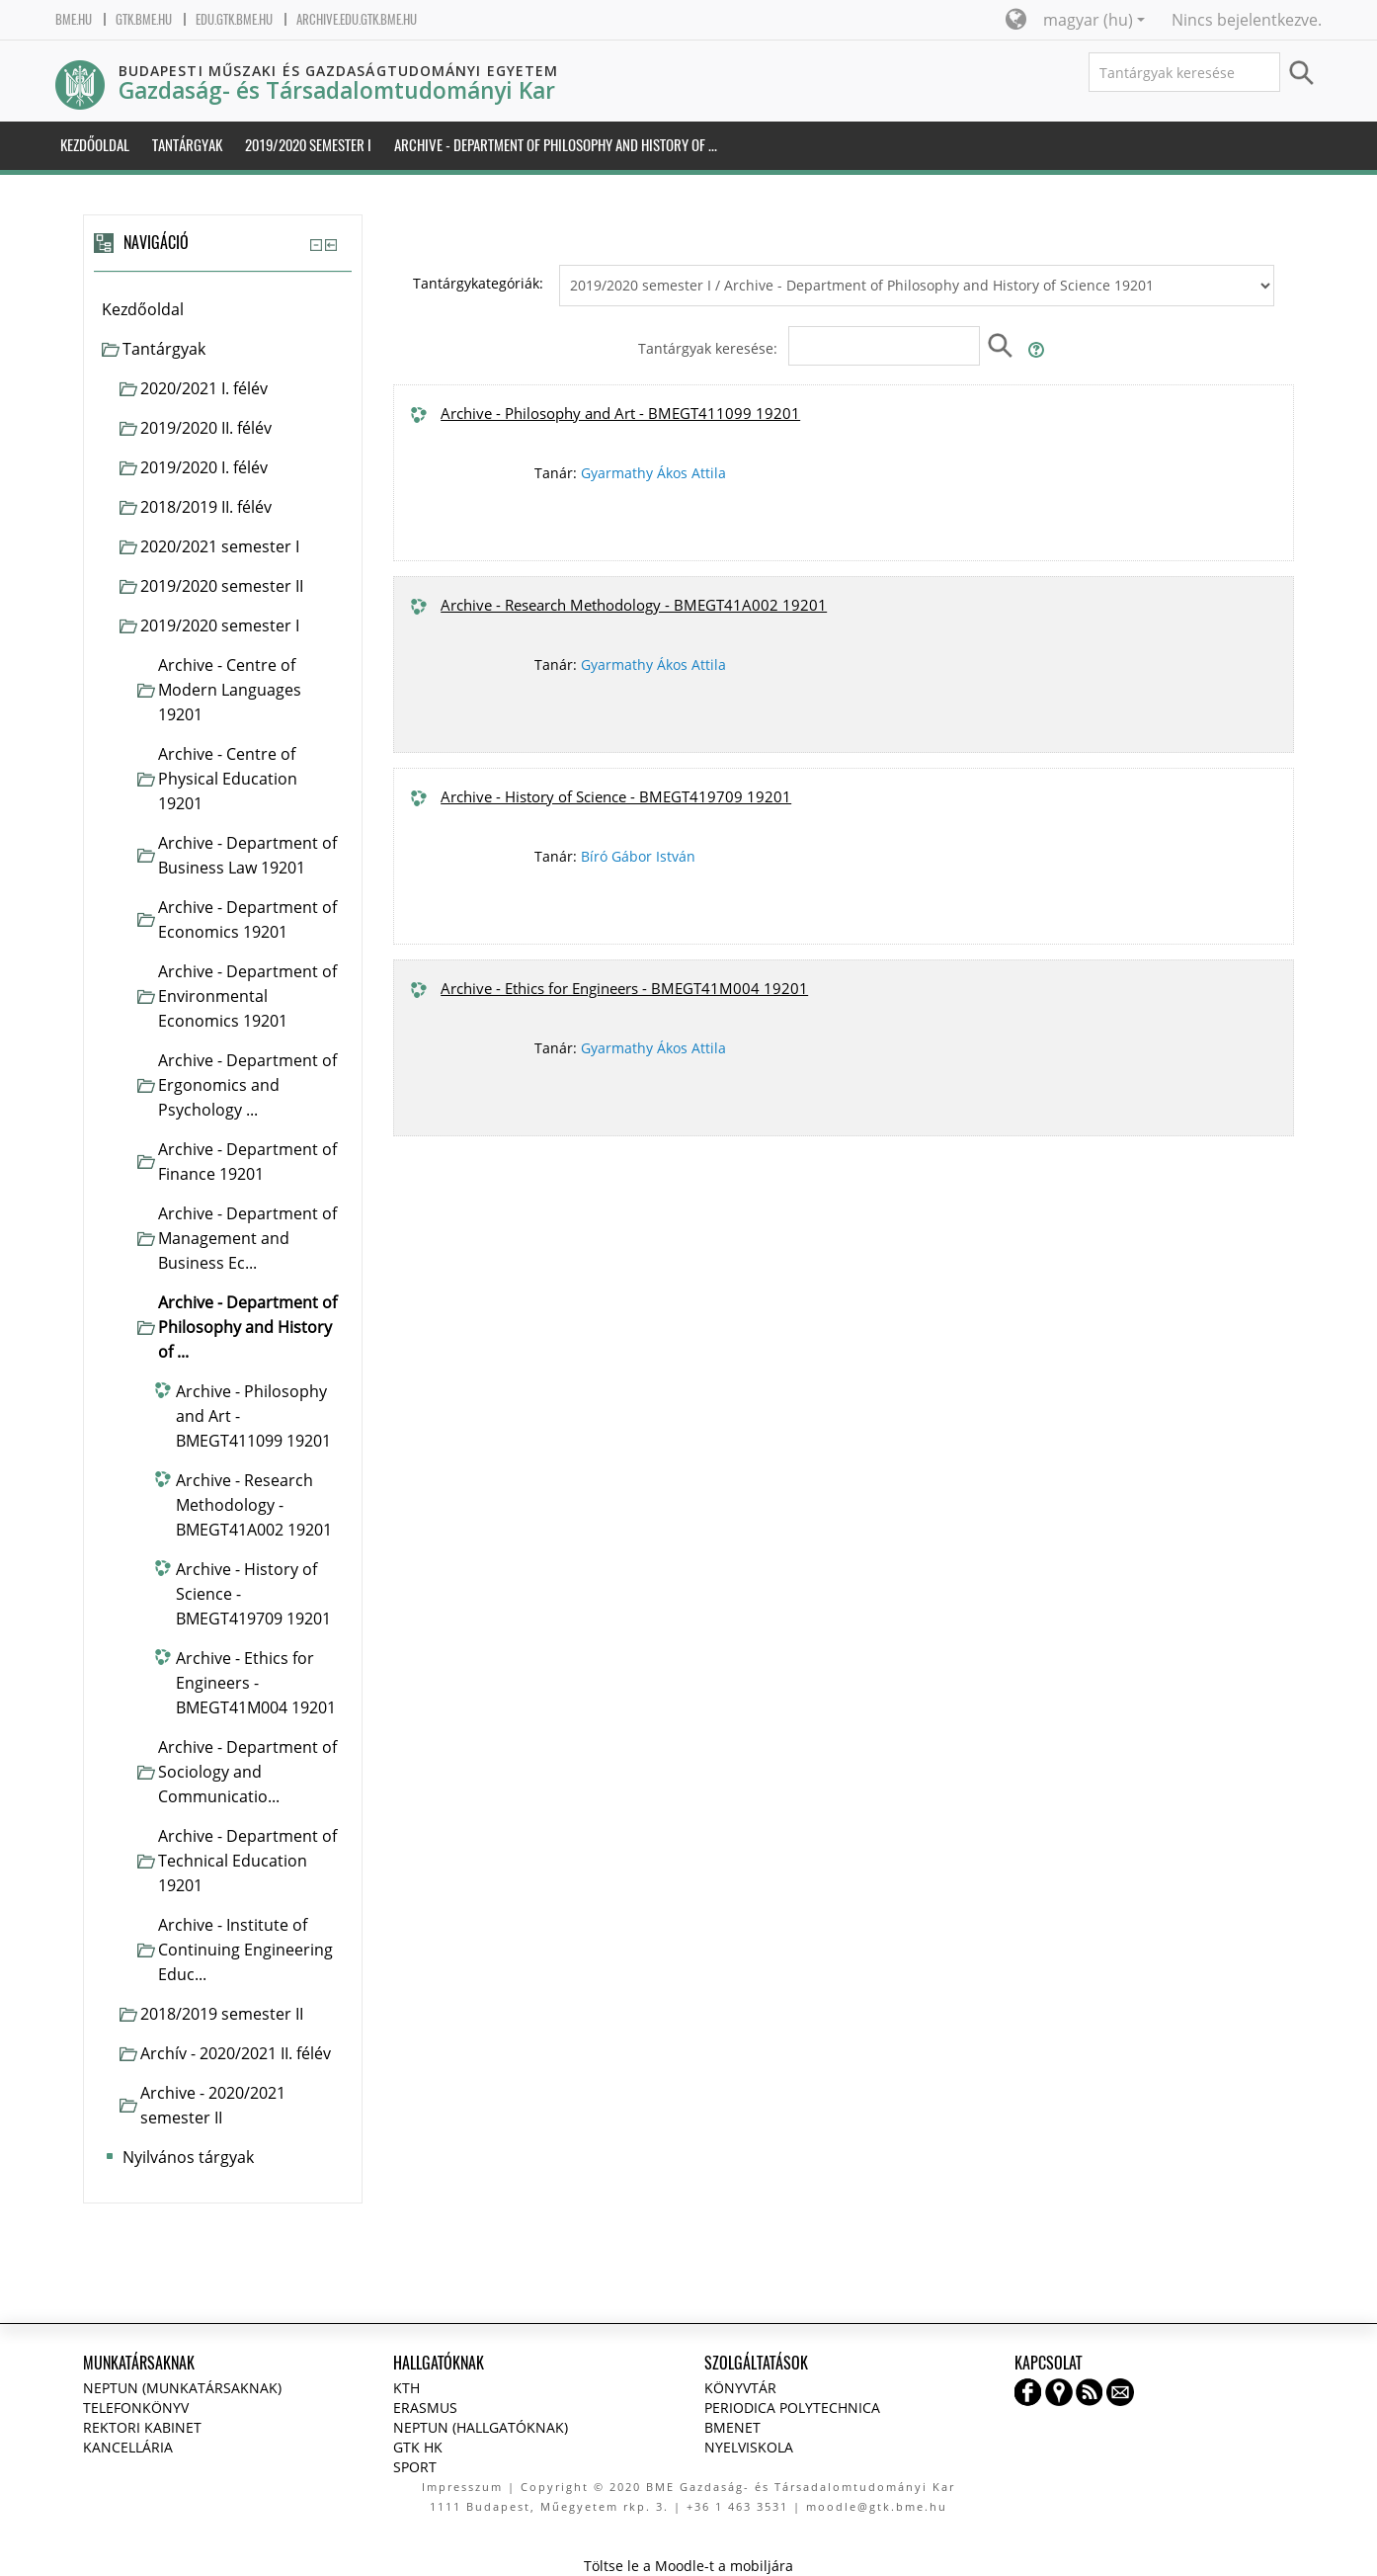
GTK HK (418, 2447)
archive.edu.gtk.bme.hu (356, 19)
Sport (415, 2466)
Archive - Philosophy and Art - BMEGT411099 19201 (620, 413)
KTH (406, 2387)
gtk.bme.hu (144, 19)
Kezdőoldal (143, 309)
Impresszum (462, 2486)
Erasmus (425, 2407)
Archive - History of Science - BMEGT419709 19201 (616, 796)
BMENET (732, 2427)
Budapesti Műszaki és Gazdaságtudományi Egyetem (339, 70)
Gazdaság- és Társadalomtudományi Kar (337, 90)
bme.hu (73, 19)
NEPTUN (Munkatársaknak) (182, 2387)
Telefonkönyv (136, 2407)
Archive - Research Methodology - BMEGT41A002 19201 (634, 605)
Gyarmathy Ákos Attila (653, 472)
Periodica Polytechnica (792, 2407)
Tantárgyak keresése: (709, 348)
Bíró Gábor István (638, 856)
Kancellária (128, 2447)
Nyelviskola (748, 2447)
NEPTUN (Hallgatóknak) (480, 2427)
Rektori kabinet (142, 2427)
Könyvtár (740, 2387)
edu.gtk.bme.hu (234, 19)
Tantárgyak (163, 349)
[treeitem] (223, 309)
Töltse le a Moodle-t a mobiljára (688, 2565)
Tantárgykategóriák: (478, 283)
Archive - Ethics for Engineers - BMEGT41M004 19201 (624, 988)
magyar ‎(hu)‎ (1094, 20)
